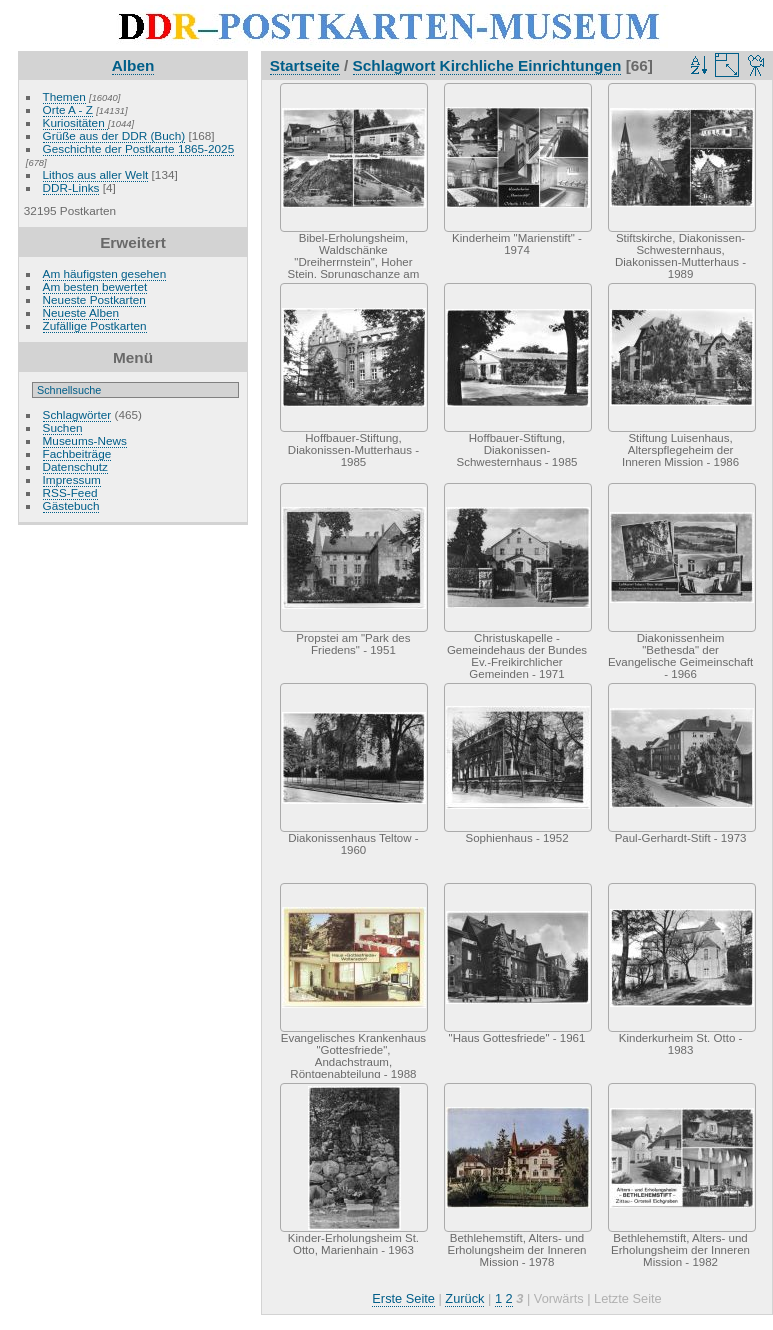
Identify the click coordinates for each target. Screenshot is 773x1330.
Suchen (63, 427)
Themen (64, 96)
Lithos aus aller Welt (96, 174)
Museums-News (85, 440)
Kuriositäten (75, 122)
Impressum (72, 479)
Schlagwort (394, 65)
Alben (133, 65)
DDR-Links (71, 187)
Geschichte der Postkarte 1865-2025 (139, 148)
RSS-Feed (70, 492)
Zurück (464, 1298)
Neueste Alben (81, 312)
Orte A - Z (68, 109)
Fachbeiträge (77, 453)
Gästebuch (71, 505)
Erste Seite (403, 1298)
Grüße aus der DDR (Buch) (114, 135)
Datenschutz (75, 466)
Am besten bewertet (95, 286)
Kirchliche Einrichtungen (531, 65)
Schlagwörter (77, 414)
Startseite (305, 65)
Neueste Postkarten (94, 299)
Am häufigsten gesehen (105, 273)
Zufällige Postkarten (95, 325)
